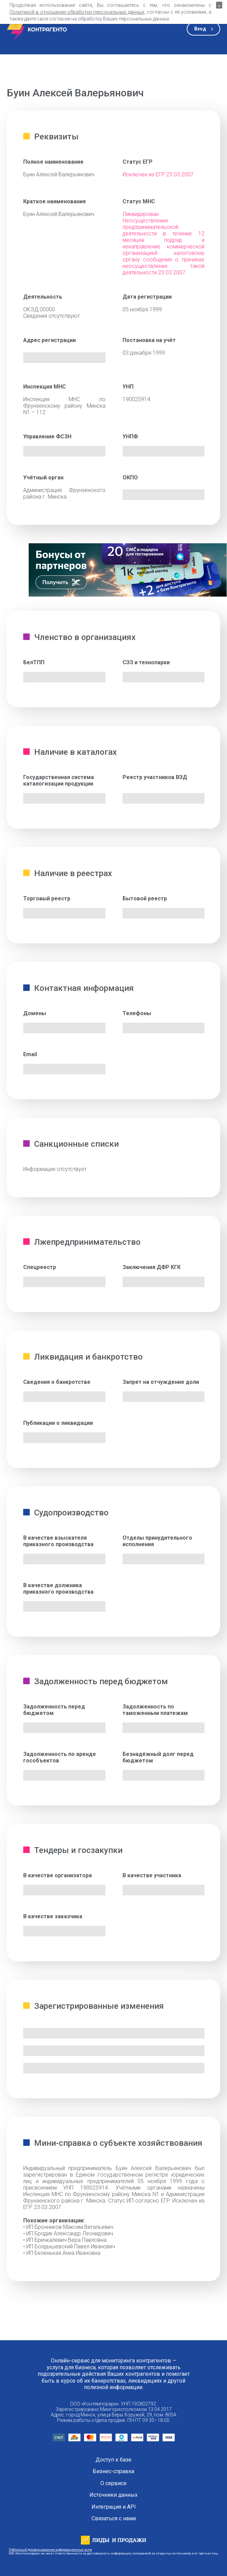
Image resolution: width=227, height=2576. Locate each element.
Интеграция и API (113, 2507)
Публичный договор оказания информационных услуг (50, 2549)
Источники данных (113, 2495)
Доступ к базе (113, 2460)
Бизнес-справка (113, 2471)
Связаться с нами (113, 2519)
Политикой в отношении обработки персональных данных (77, 12)
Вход (200, 28)
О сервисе (113, 2483)
